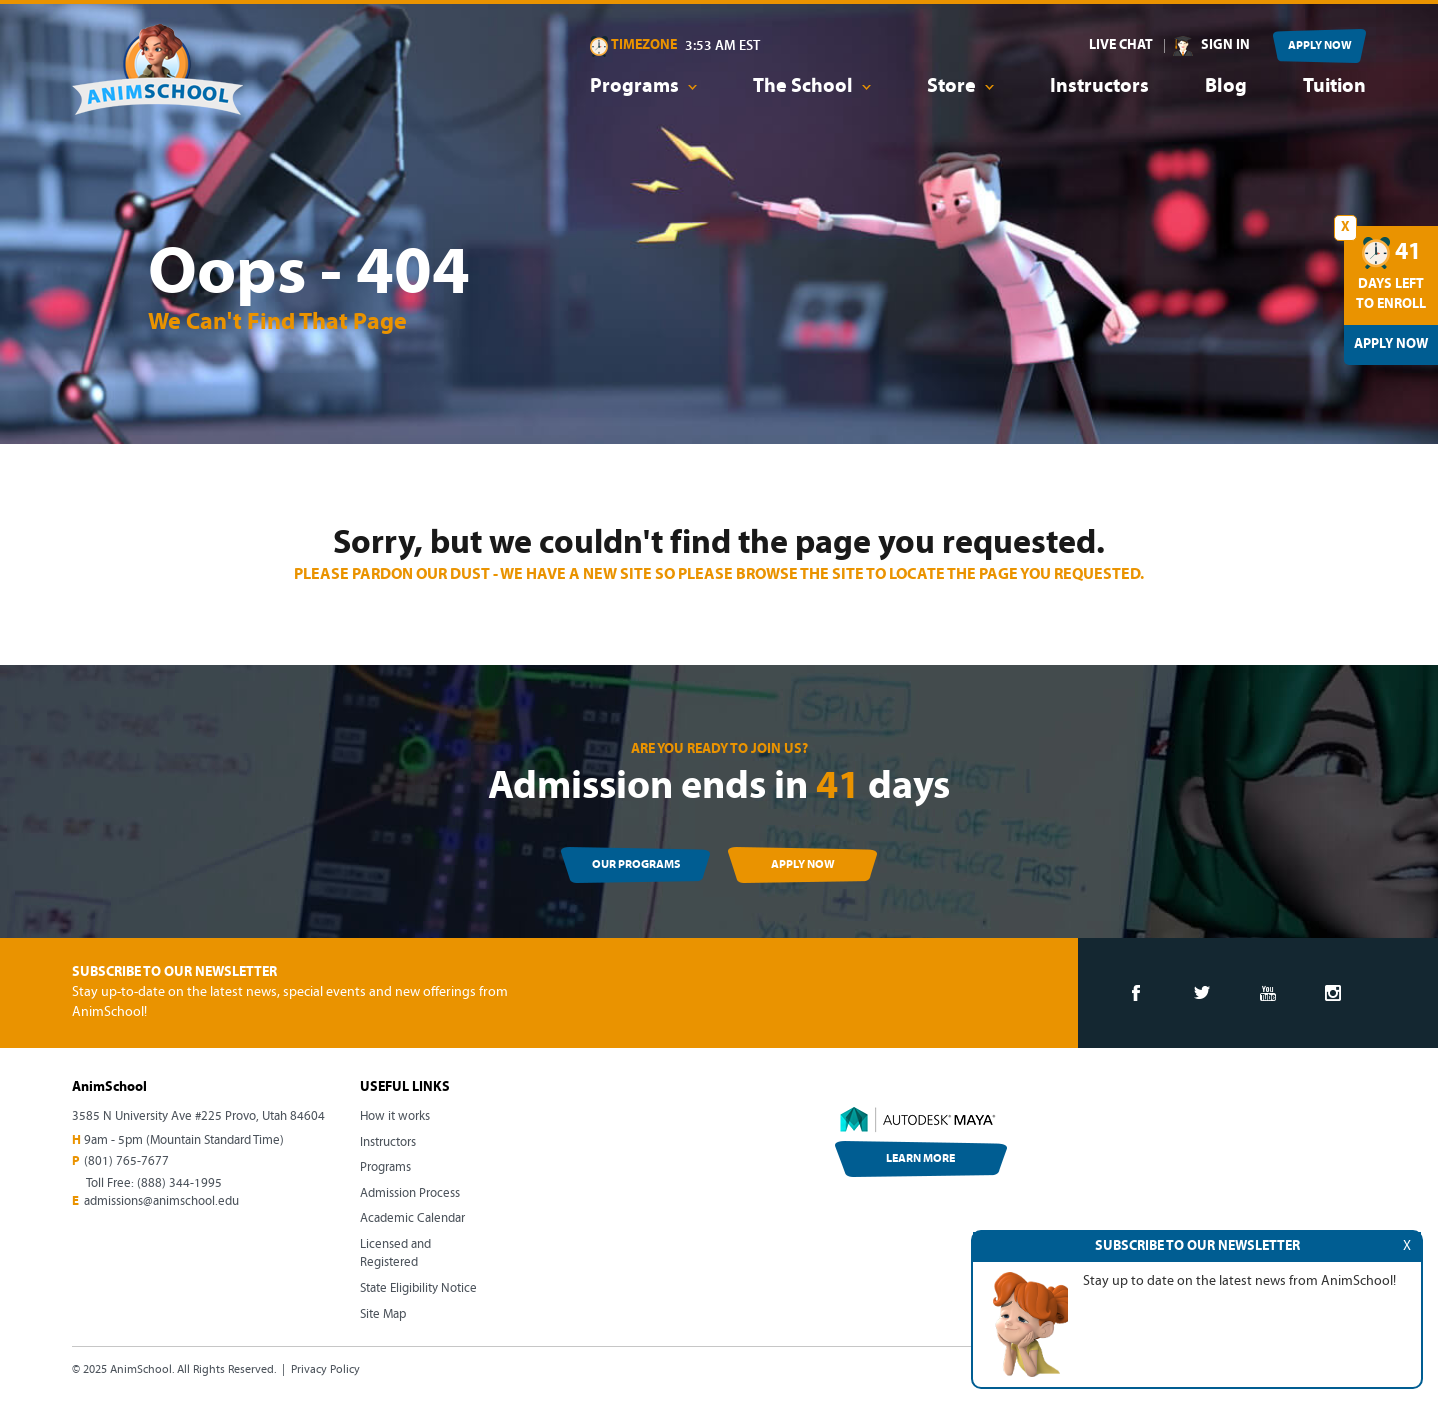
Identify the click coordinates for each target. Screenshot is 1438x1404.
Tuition (1334, 87)
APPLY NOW (1320, 46)
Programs (385, 1167)
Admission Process (410, 1193)
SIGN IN (1225, 45)
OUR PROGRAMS (636, 865)
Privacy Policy (325, 1370)
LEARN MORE (920, 1159)
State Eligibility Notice (418, 1288)
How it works (395, 1116)
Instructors (1099, 87)
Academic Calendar (412, 1218)
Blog (1226, 87)
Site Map (383, 1314)
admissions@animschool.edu (161, 1201)
